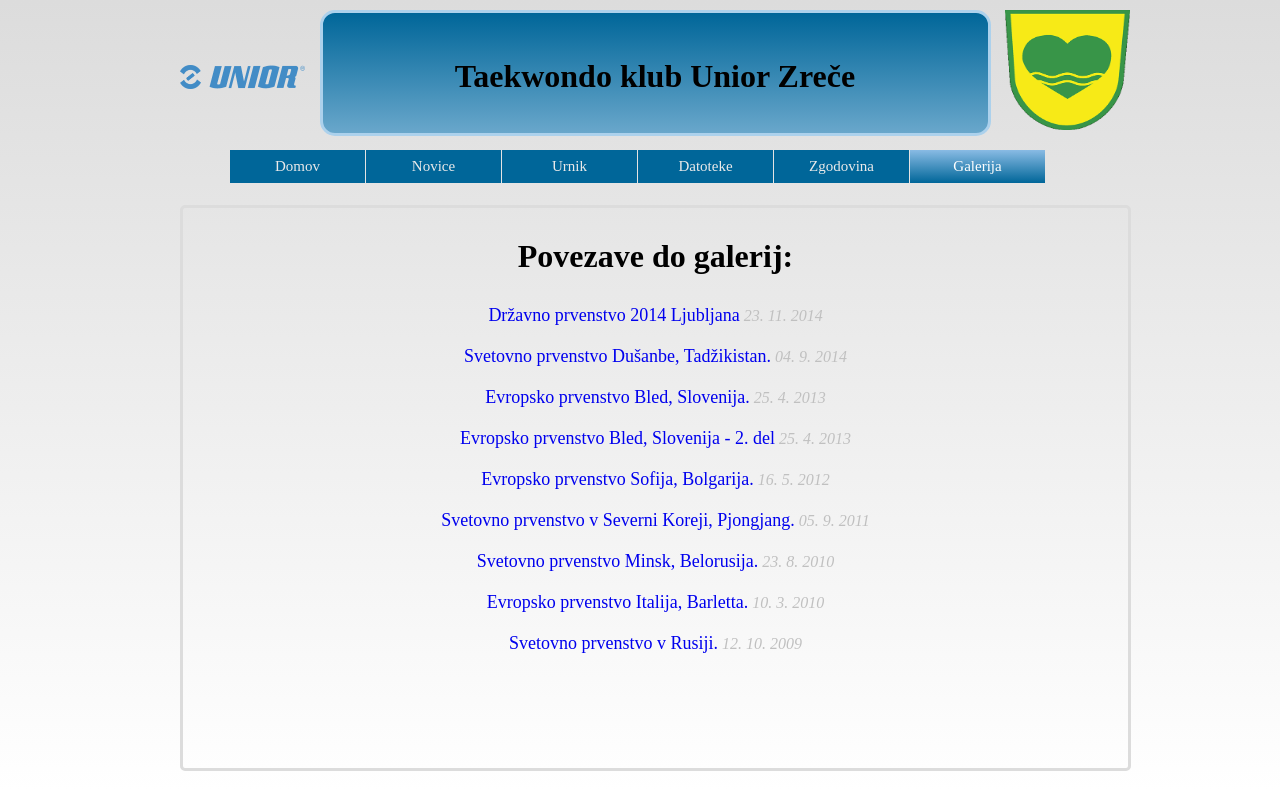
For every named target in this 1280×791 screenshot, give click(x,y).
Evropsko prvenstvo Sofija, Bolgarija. (617, 479)
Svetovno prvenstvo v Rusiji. (613, 643)
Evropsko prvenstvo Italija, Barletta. (617, 602)
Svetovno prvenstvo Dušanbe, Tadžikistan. (617, 356)
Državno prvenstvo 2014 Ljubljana (613, 315)
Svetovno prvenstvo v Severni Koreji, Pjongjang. (617, 520)
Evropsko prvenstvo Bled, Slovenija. (617, 397)
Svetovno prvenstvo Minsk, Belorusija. (618, 561)
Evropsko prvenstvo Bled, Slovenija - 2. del (617, 438)
